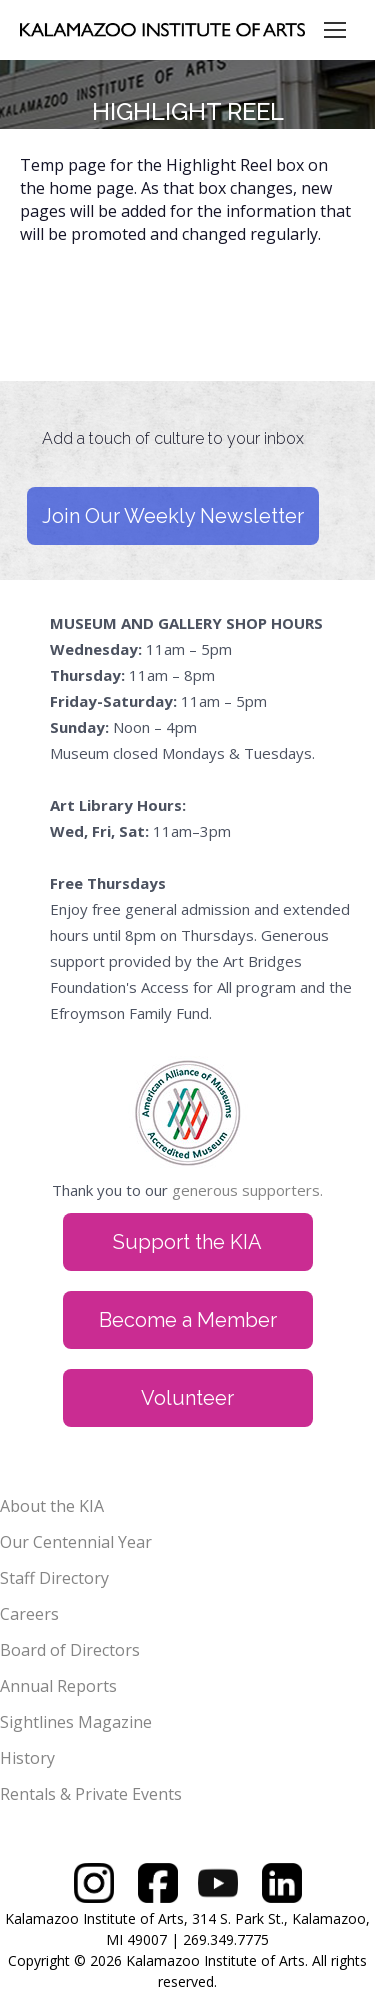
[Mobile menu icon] (335, 30)
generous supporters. (247, 1190)
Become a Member (188, 1320)
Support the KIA (187, 1242)
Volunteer (187, 1398)
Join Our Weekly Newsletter (173, 516)
